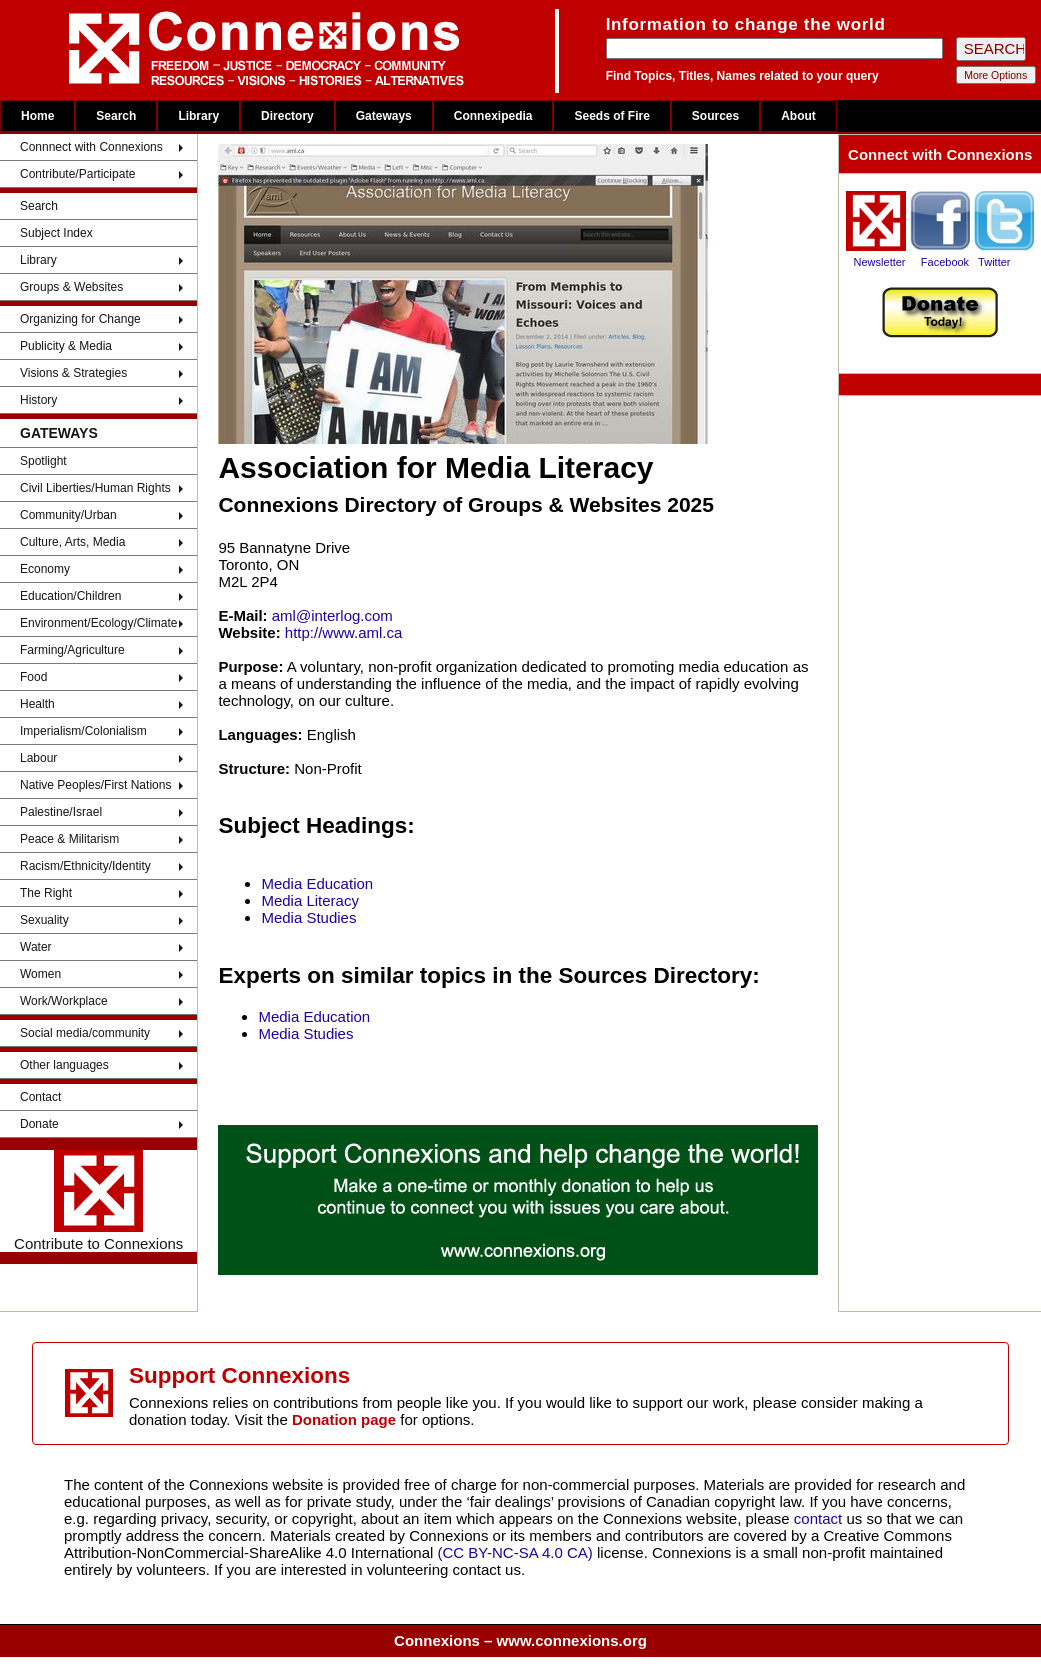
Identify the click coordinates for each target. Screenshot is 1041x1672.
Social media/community (85, 1033)
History (38, 400)
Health (37, 704)
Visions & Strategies (73, 373)
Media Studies (308, 917)
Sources (715, 116)
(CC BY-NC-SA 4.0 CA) (515, 1552)
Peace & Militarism (69, 839)
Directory (287, 116)
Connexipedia (493, 116)
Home (37, 116)
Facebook (945, 262)
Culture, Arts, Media (72, 542)
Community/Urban (68, 515)
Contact (40, 1097)
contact (820, 1518)
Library (198, 116)
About (798, 116)
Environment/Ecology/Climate (98, 623)
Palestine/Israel (61, 812)
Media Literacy (310, 900)
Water (36, 947)
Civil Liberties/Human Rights (95, 488)
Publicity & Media (66, 346)
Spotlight (43, 461)
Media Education (317, 883)
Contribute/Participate (77, 174)
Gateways (384, 116)
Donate (39, 1124)
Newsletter (880, 262)
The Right (46, 893)
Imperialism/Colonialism (83, 731)
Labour (38, 758)
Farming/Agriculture (72, 650)
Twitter (994, 262)
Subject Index (56, 233)
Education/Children (70, 596)
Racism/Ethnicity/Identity (85, 866)
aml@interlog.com (332, 615)
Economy (45, 569)
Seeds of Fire (611, 116)
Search (116, 116)
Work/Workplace (64, 1001)
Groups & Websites (71, 287)
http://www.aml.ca (344, 632)
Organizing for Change (80, 319)
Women (40, 974)
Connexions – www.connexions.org (520, 1640)
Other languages (64, 1065)
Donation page (344, 1419)
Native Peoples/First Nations (95, 785)
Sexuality (44, 920)
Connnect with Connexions (91, 147)
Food (33, 677)
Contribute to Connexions (98, 1201)
